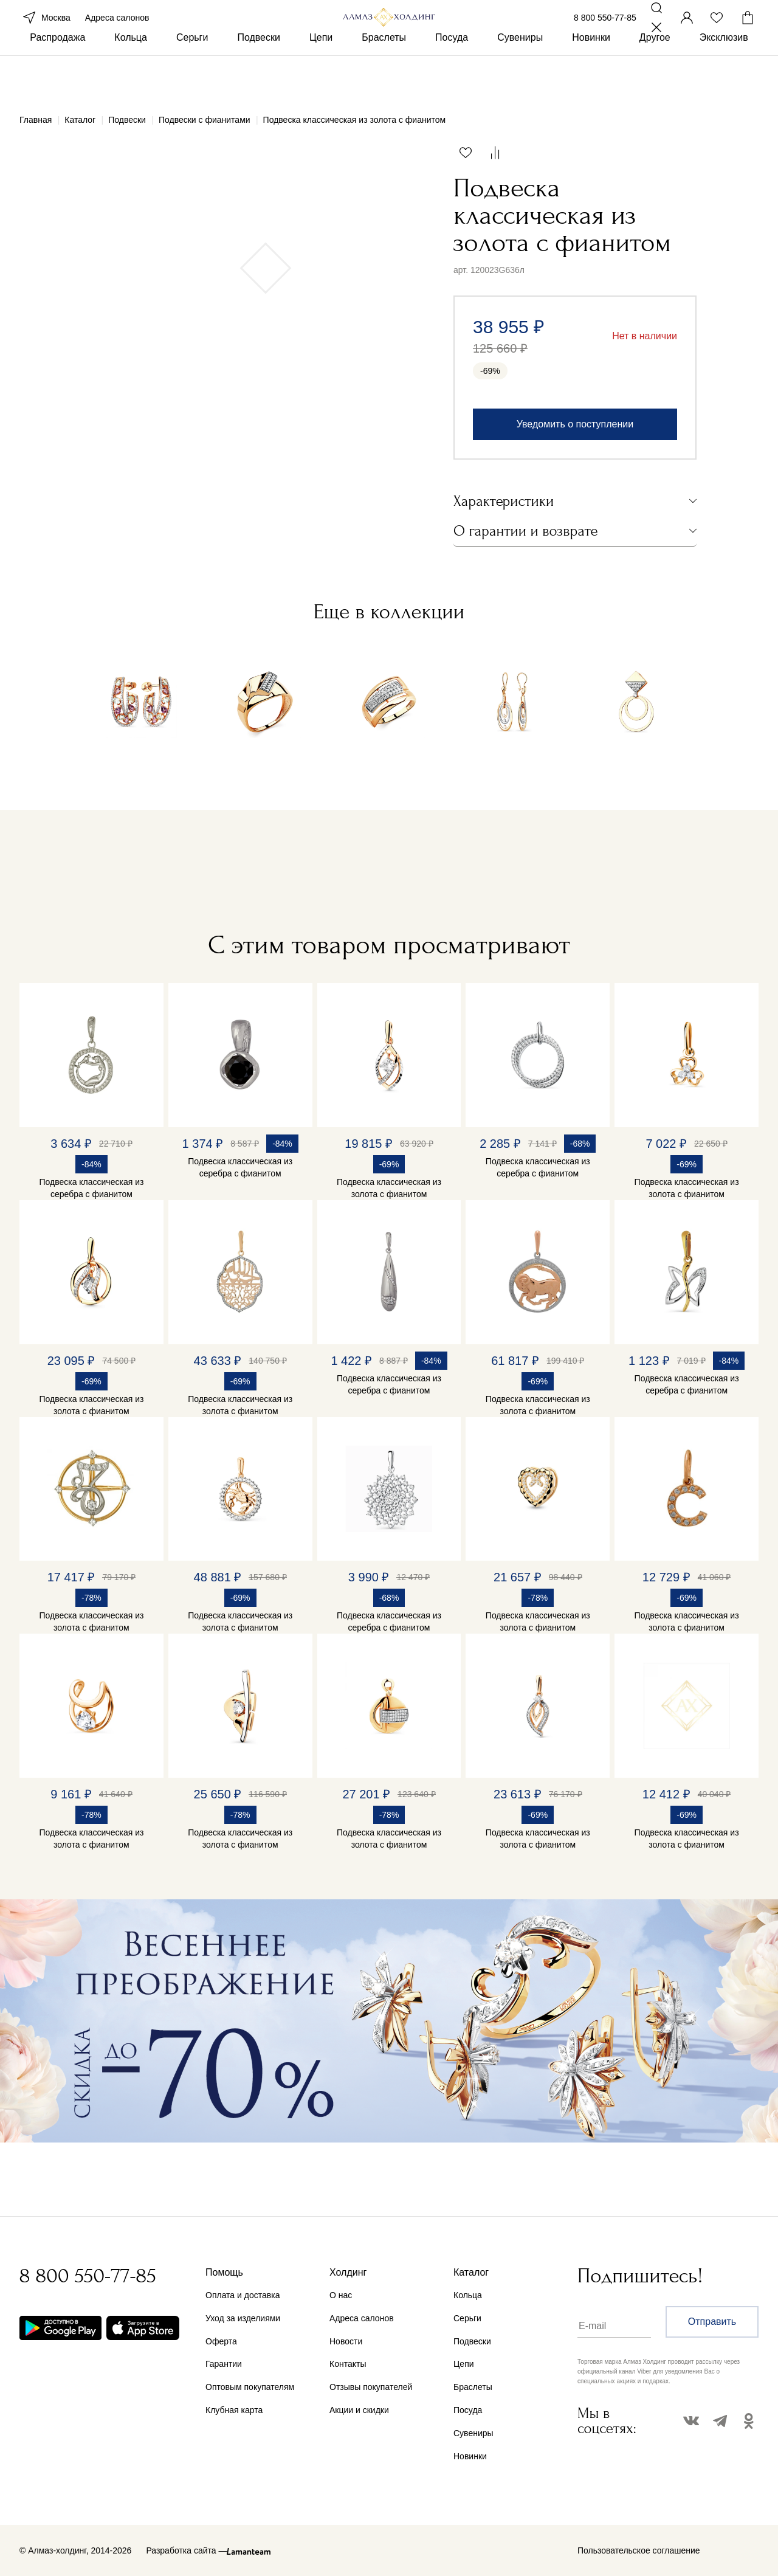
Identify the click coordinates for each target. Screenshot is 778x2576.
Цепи (320, 78)
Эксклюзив (724, 78)
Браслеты (384, 78)
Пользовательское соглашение (638, 2550)
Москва (45, 35)
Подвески (258, 78)
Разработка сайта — (186, 2550)
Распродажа (57, 78)
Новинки (591, 78)
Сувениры (520, 78)
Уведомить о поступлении (575, 424)
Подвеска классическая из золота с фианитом (389, 1188)
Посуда (451, 78)
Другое (654, 78)
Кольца (130, 78)
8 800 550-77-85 (605, 35)
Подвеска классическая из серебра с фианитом (91, 1188)
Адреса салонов (117, 35)
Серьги (192, 78)
